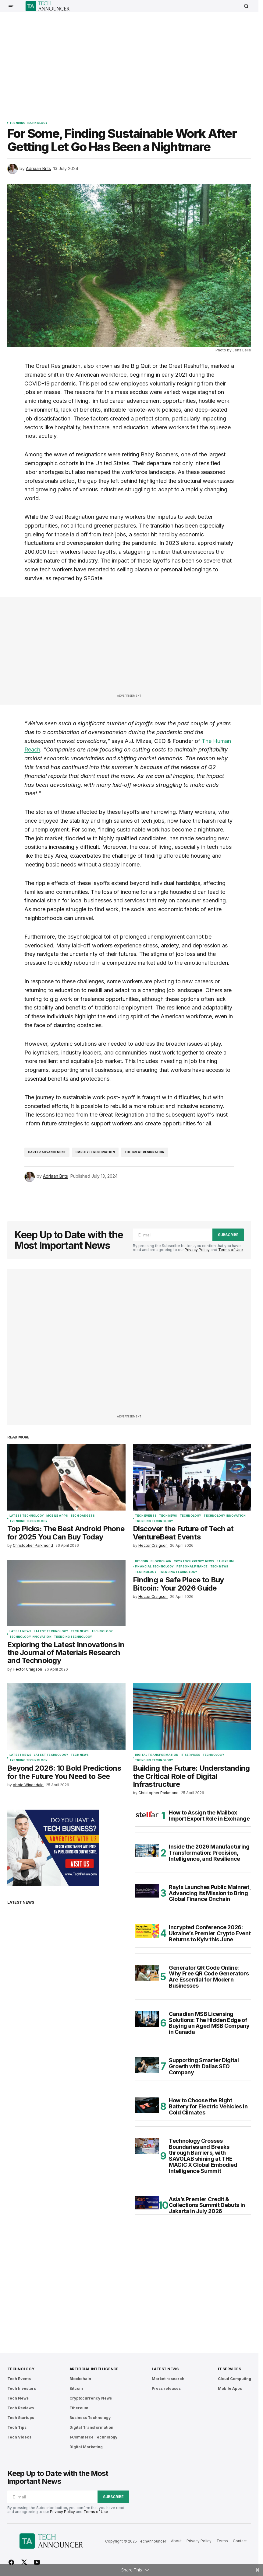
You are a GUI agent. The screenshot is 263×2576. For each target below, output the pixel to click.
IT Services (190, 1754)
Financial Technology (154, 1566)
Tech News (168, 1515)
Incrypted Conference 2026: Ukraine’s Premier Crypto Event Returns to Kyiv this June (210, 1933)
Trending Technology (28, 122)
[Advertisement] (135, 62)
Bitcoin (141, 1561)
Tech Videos (19, 2437)
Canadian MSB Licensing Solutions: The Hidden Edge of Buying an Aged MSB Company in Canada (209, 2023)
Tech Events (146, 1515)
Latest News (20, 1631)
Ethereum (225, 1561)
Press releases (166, 2388)
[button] (11, 6)
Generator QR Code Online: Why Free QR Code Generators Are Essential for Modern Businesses (209, 1977)
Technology (190, 1515)
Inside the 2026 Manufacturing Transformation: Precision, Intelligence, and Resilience (209, 1853)
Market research (168, 2378)
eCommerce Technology (93, 2437)
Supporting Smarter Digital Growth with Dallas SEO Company (204, 2066)
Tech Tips (17, 2427)
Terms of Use (230, 1249)
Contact (240, 2541)
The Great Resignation (145, 1152)
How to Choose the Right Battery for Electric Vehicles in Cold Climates (208, 2106)
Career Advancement (47, 1152)
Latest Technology (26, 1515)
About (176, 2541)
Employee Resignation (95, 1152)
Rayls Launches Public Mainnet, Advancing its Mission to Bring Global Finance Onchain (210, 1893)
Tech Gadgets (82, 1515)
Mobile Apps (57, 1515)
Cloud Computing (234, 2378)
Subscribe (228, 1234)
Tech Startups (20, 2417)
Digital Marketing (86, 2447)
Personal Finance (192, 1566)
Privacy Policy (197, 1249)
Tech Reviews (20, 2408)
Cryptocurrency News (194, 1561)
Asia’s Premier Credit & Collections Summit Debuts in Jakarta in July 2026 (207, 2205)
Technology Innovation (225, 1515)
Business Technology (90, 2417)
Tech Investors (21, 2388)
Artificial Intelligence (94, 2369)
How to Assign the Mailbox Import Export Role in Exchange (209, 1816)
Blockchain (161, 1561)
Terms (222, 2541)
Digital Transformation (156, 1754)
